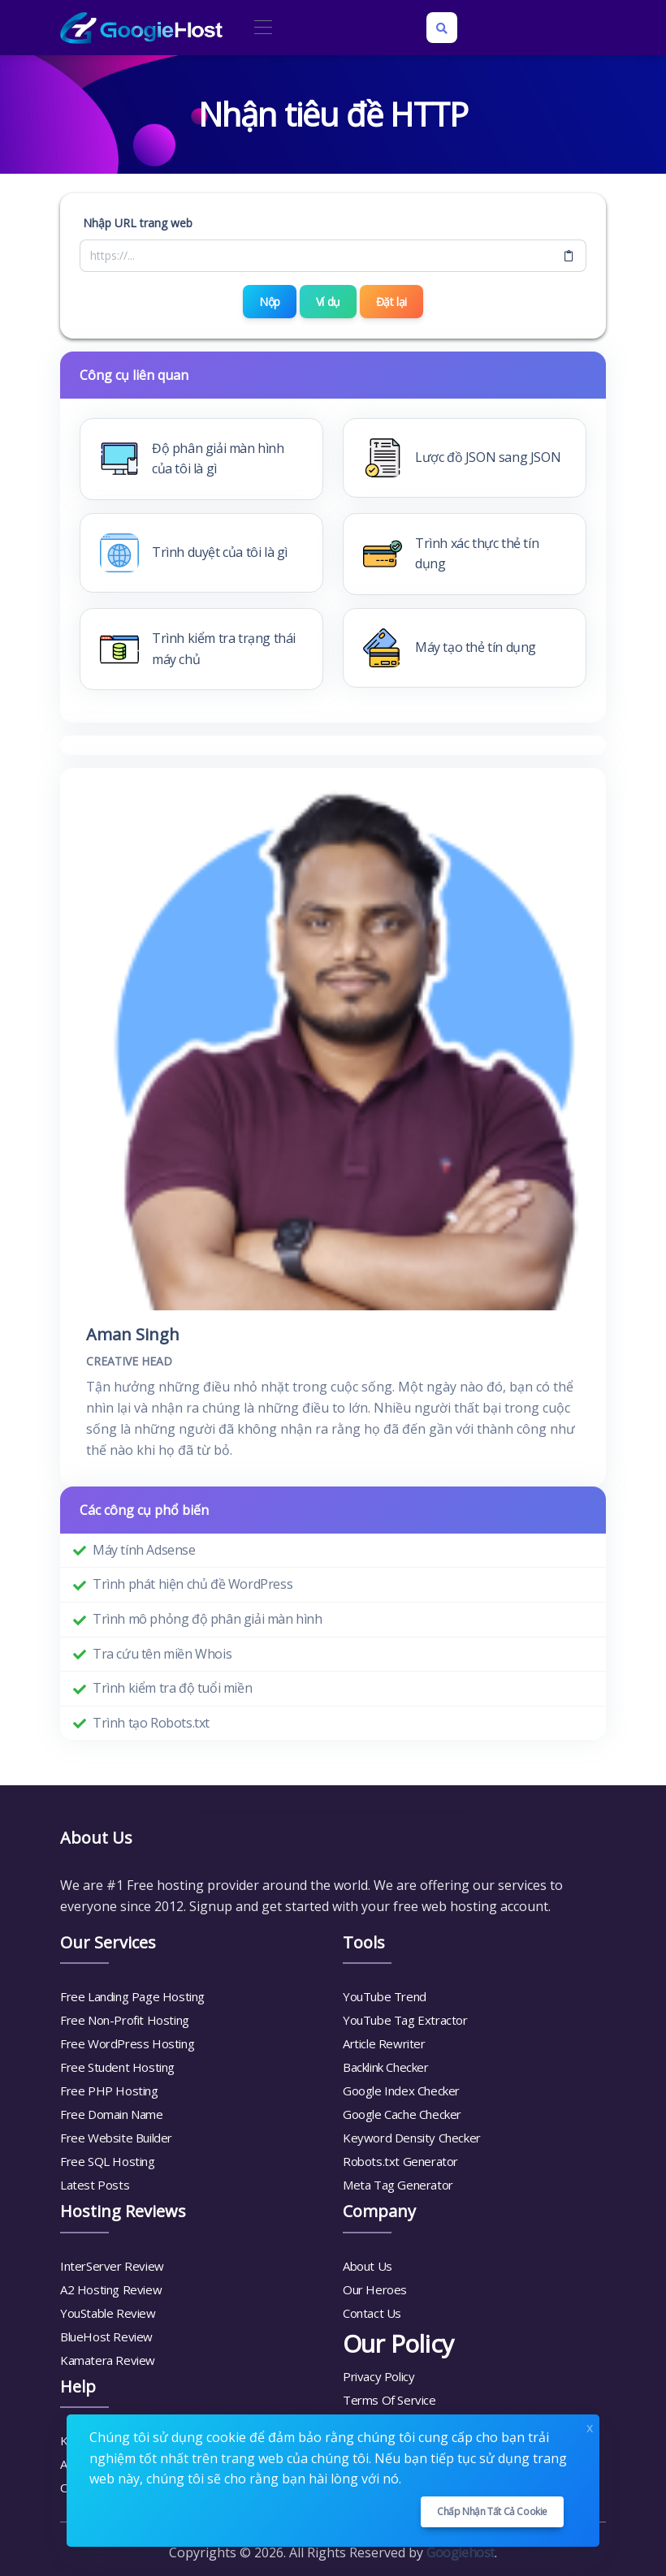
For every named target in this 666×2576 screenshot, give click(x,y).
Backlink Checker (386, 2067)
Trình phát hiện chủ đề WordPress (192, 1584)
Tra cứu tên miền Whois (162, 1653)
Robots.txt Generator (400, 2161)
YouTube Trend (384, 1996)
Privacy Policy (378, 2375)
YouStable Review (108, 2312)
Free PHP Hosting (109, 2090)
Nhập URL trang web (137, 223)
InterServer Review (112, 2265)
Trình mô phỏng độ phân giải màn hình (207, 1618)
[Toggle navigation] (262, 28)
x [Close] (589, 2426)
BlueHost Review (106, 2336)
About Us (367, 2265)
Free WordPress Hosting (127, 2043)
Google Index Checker (401, 2090)
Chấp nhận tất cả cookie (492, 2511)
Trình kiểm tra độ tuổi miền (172, 1688)
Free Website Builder (116, 2137)
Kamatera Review (107, 2359)
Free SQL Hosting (107, 2161)
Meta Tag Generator (398, 2185)
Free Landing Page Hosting (132, 1996)
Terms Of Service (389, 2399)
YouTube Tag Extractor (405, 2020)
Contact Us (372, 2312)
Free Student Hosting (117, 2067)
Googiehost (460, 2552)
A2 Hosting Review (111, 2288)
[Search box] (441, 27)
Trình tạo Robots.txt (151, 1722)
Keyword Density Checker (412, 2137)
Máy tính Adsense (144, 1549)
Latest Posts (94, 2185)
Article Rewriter (384, 2043)
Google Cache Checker (402, 2114)
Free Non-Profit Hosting (124, 2020)
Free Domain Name (111, 2114)
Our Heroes (375, 2288)
